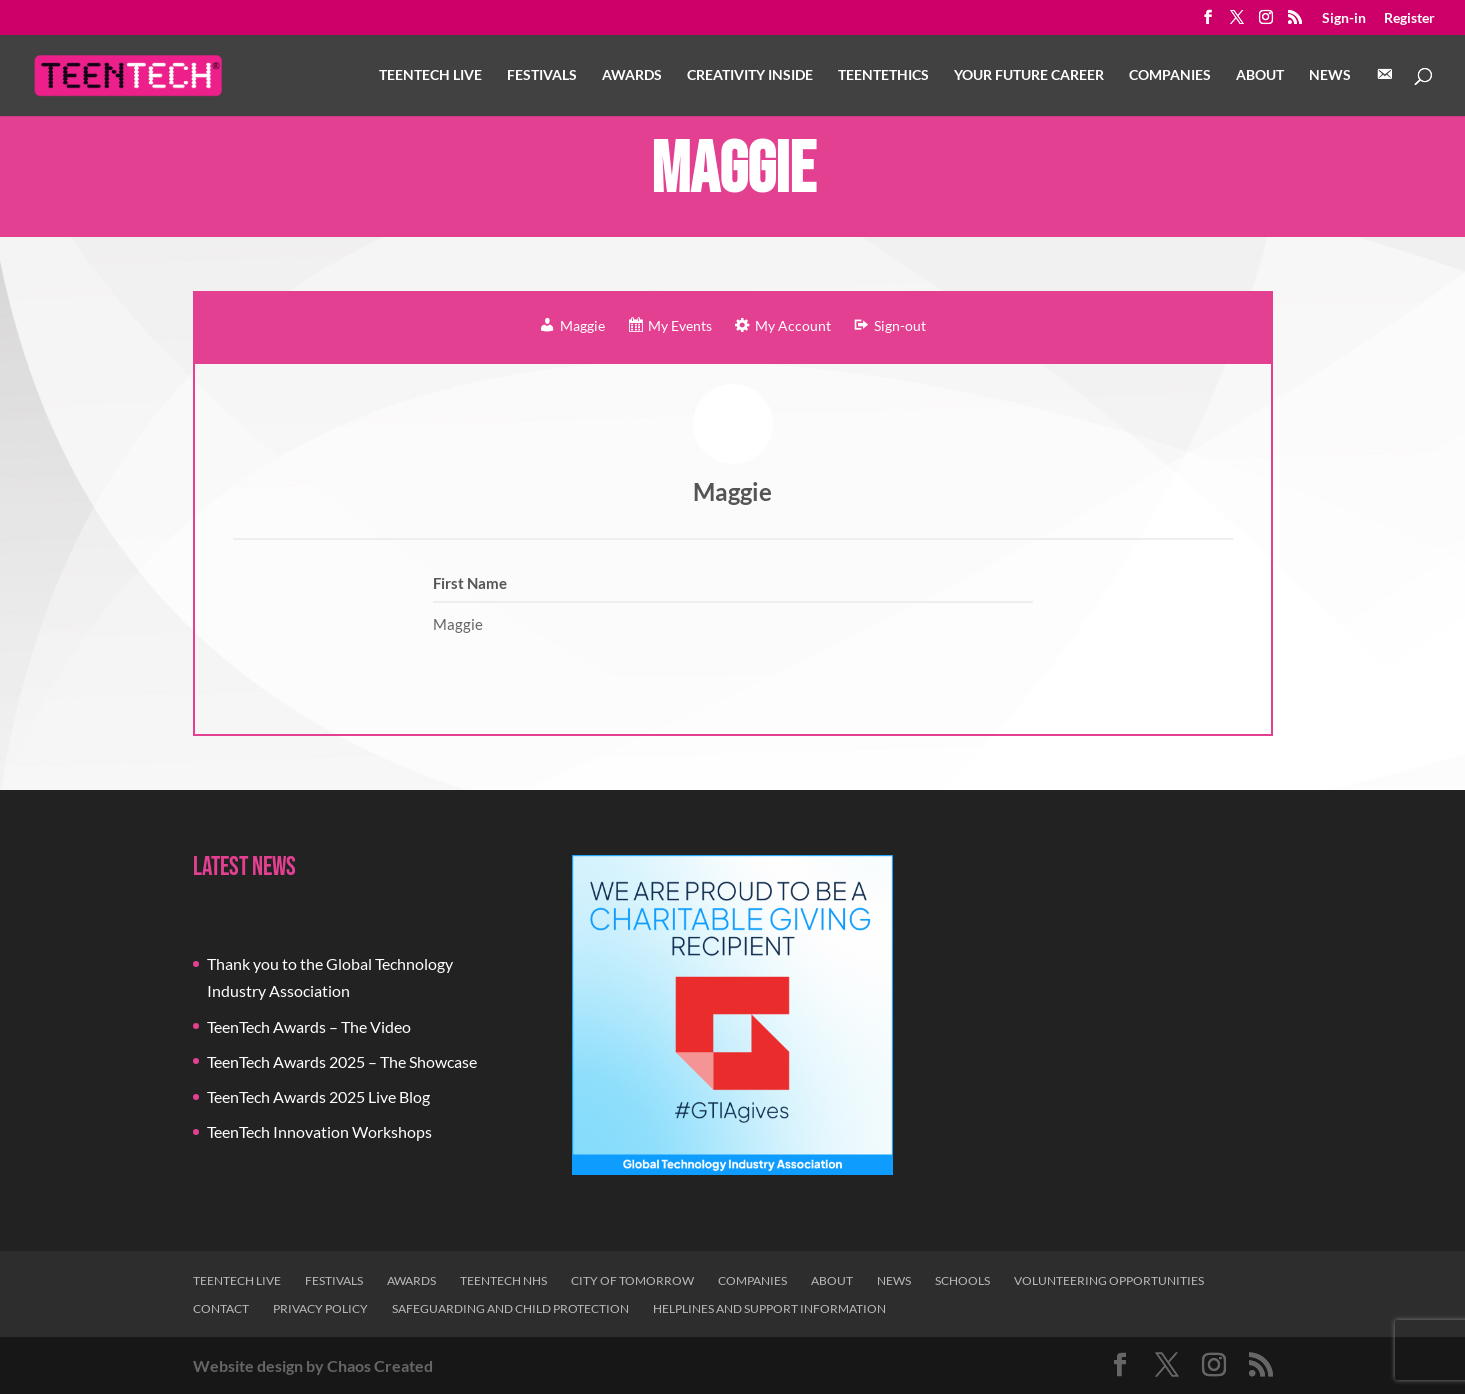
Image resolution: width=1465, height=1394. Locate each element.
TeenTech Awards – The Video (309, 1026)
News (1330, 75)
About (1260, 75)
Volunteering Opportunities (1109, 1280)
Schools (962, 1280)
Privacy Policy (320, 1308)
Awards (632, 75)
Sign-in (1344, 18)
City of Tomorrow (632, 1280)
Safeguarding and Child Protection (510, 1308)
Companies (1170, 75)
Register (1409, 18)
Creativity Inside (750, 75)
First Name (470, 583)
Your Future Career (1029, 75)
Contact (221, 1308)
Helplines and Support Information (769, 1308)
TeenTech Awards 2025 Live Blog (318, 1096)
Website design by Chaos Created (313, 1365)
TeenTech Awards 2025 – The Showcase (342, 1061)
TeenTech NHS (503, 1280)
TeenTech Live (430, 75)
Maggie (732, 491)
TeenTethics (883, 75)
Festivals (542, 75)
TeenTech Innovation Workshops (319, 1131)
